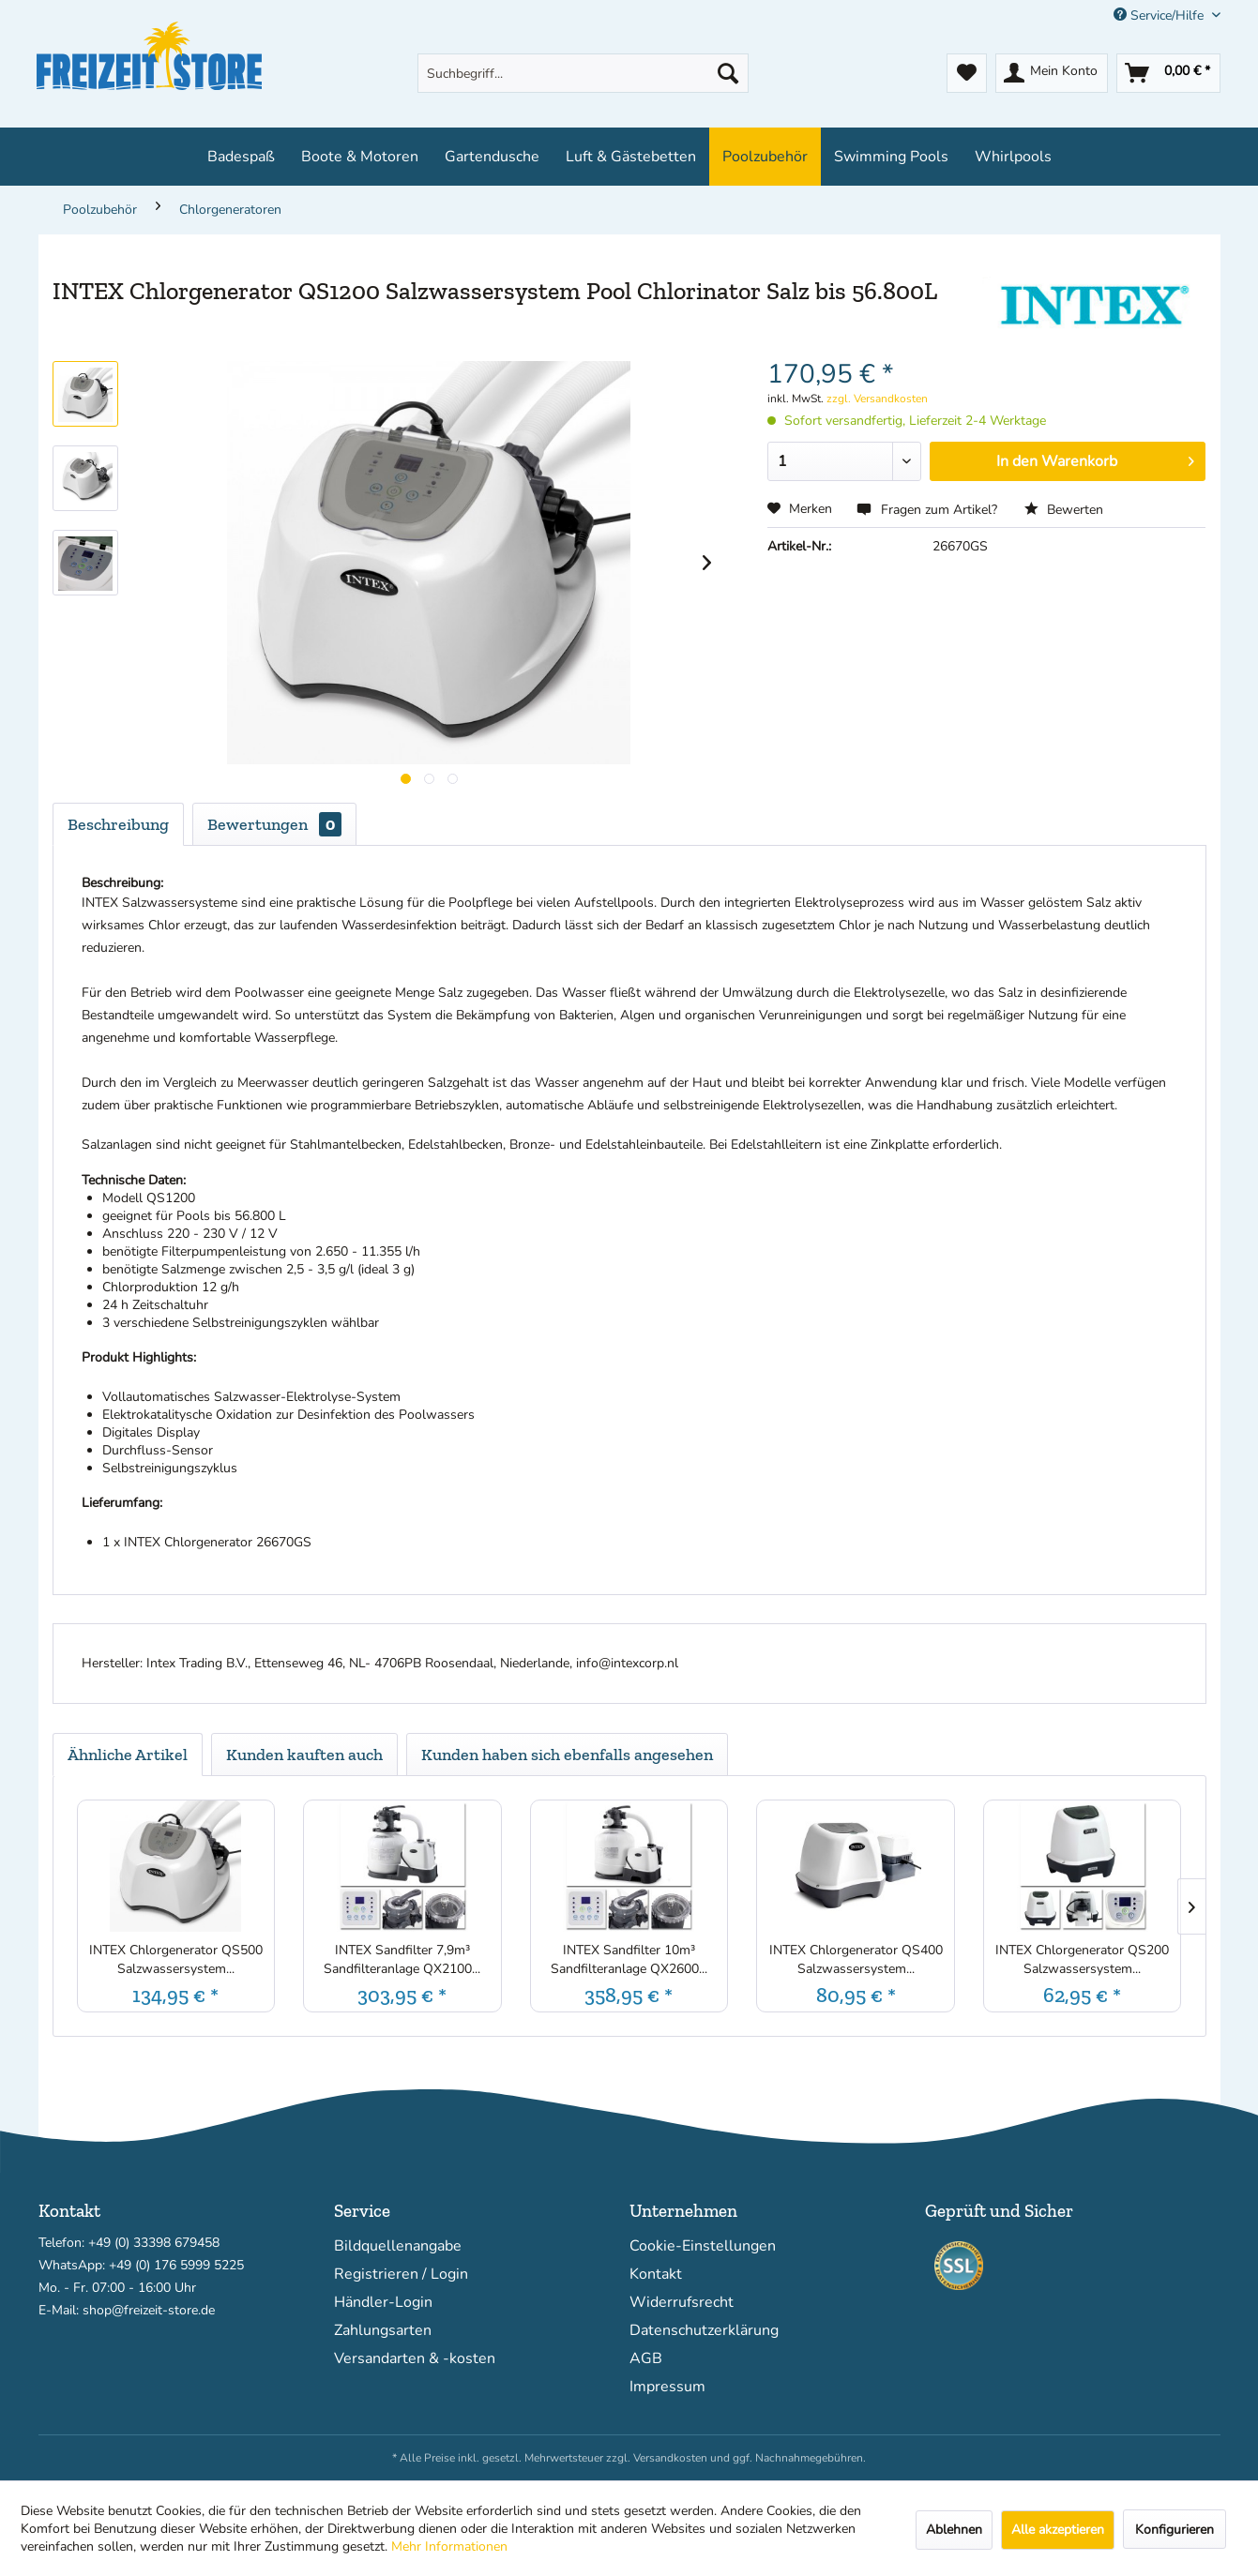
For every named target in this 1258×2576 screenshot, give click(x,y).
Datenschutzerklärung (704, 2330)
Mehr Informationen (449, 2546)
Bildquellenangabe (398, 2246)
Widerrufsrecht (681, 2302)
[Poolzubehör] (765, 157)
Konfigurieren (1174, 2529)
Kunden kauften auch (304, 1754)
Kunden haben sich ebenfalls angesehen (567, 1754)
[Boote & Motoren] (360, 157)
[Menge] (844, 461)
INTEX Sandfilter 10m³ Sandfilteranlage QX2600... (629, 1959)
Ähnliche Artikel (128, 1754)
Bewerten (1063, 510)
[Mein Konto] (1051, 73)
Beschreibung (118, 824)
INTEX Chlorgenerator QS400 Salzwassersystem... (856, 1959)
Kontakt (655, 2274)
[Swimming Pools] (891, 157)
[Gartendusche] (492, 157)
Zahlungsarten (383, 2330)
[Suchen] (728, 73)
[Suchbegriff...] (583, 73)
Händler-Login (383, 2302)
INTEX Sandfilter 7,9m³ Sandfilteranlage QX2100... (402, 1959)
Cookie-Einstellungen (702, 2246)
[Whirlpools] (1013, 157)
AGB (645, 2358)
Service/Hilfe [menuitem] (1160, 15)
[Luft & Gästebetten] (631, 157)
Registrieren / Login (401, 2274)
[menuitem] (583, 73)
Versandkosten (670, 2457)
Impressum (667, 2386)
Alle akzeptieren (1057, 2529)
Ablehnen (954, 2529)
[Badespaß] (241, 157)
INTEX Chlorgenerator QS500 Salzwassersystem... (176, 1959)
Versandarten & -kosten (414, 2358)
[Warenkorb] (1168, 73)
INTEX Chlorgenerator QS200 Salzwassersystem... (1082, 1959)
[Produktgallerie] (406, 779)
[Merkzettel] (966, 73)
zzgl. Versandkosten (877, 398)
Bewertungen (274, 824)
